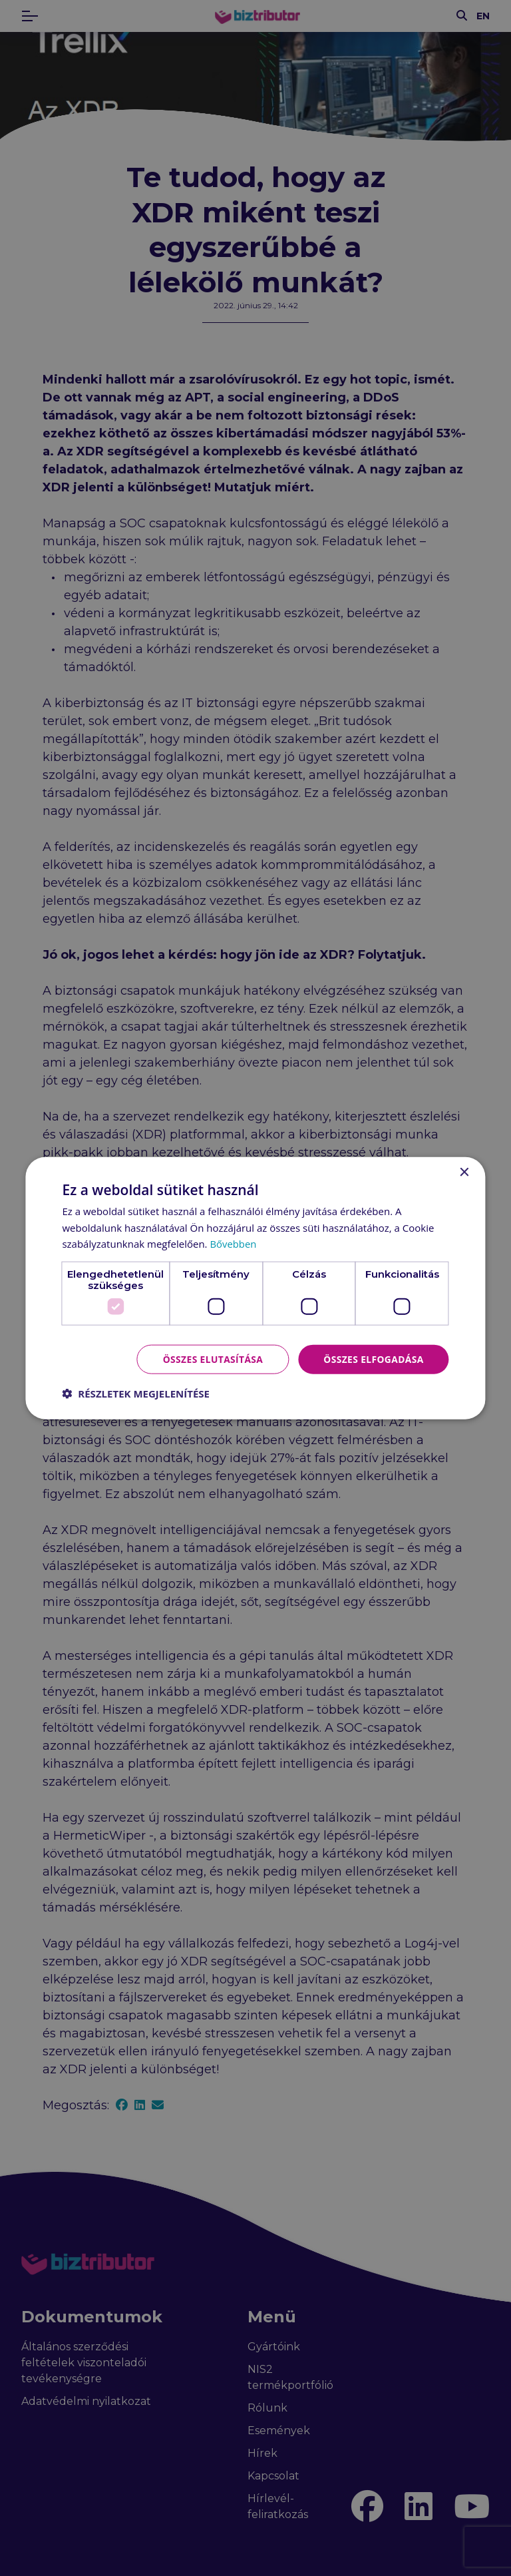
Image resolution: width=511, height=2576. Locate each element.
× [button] (464, 1172)
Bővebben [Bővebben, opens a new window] (233, 1243)
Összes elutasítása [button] (211, 1358)
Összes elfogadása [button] (372, 1358)
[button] (136, 1394)
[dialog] (255, 1288)
